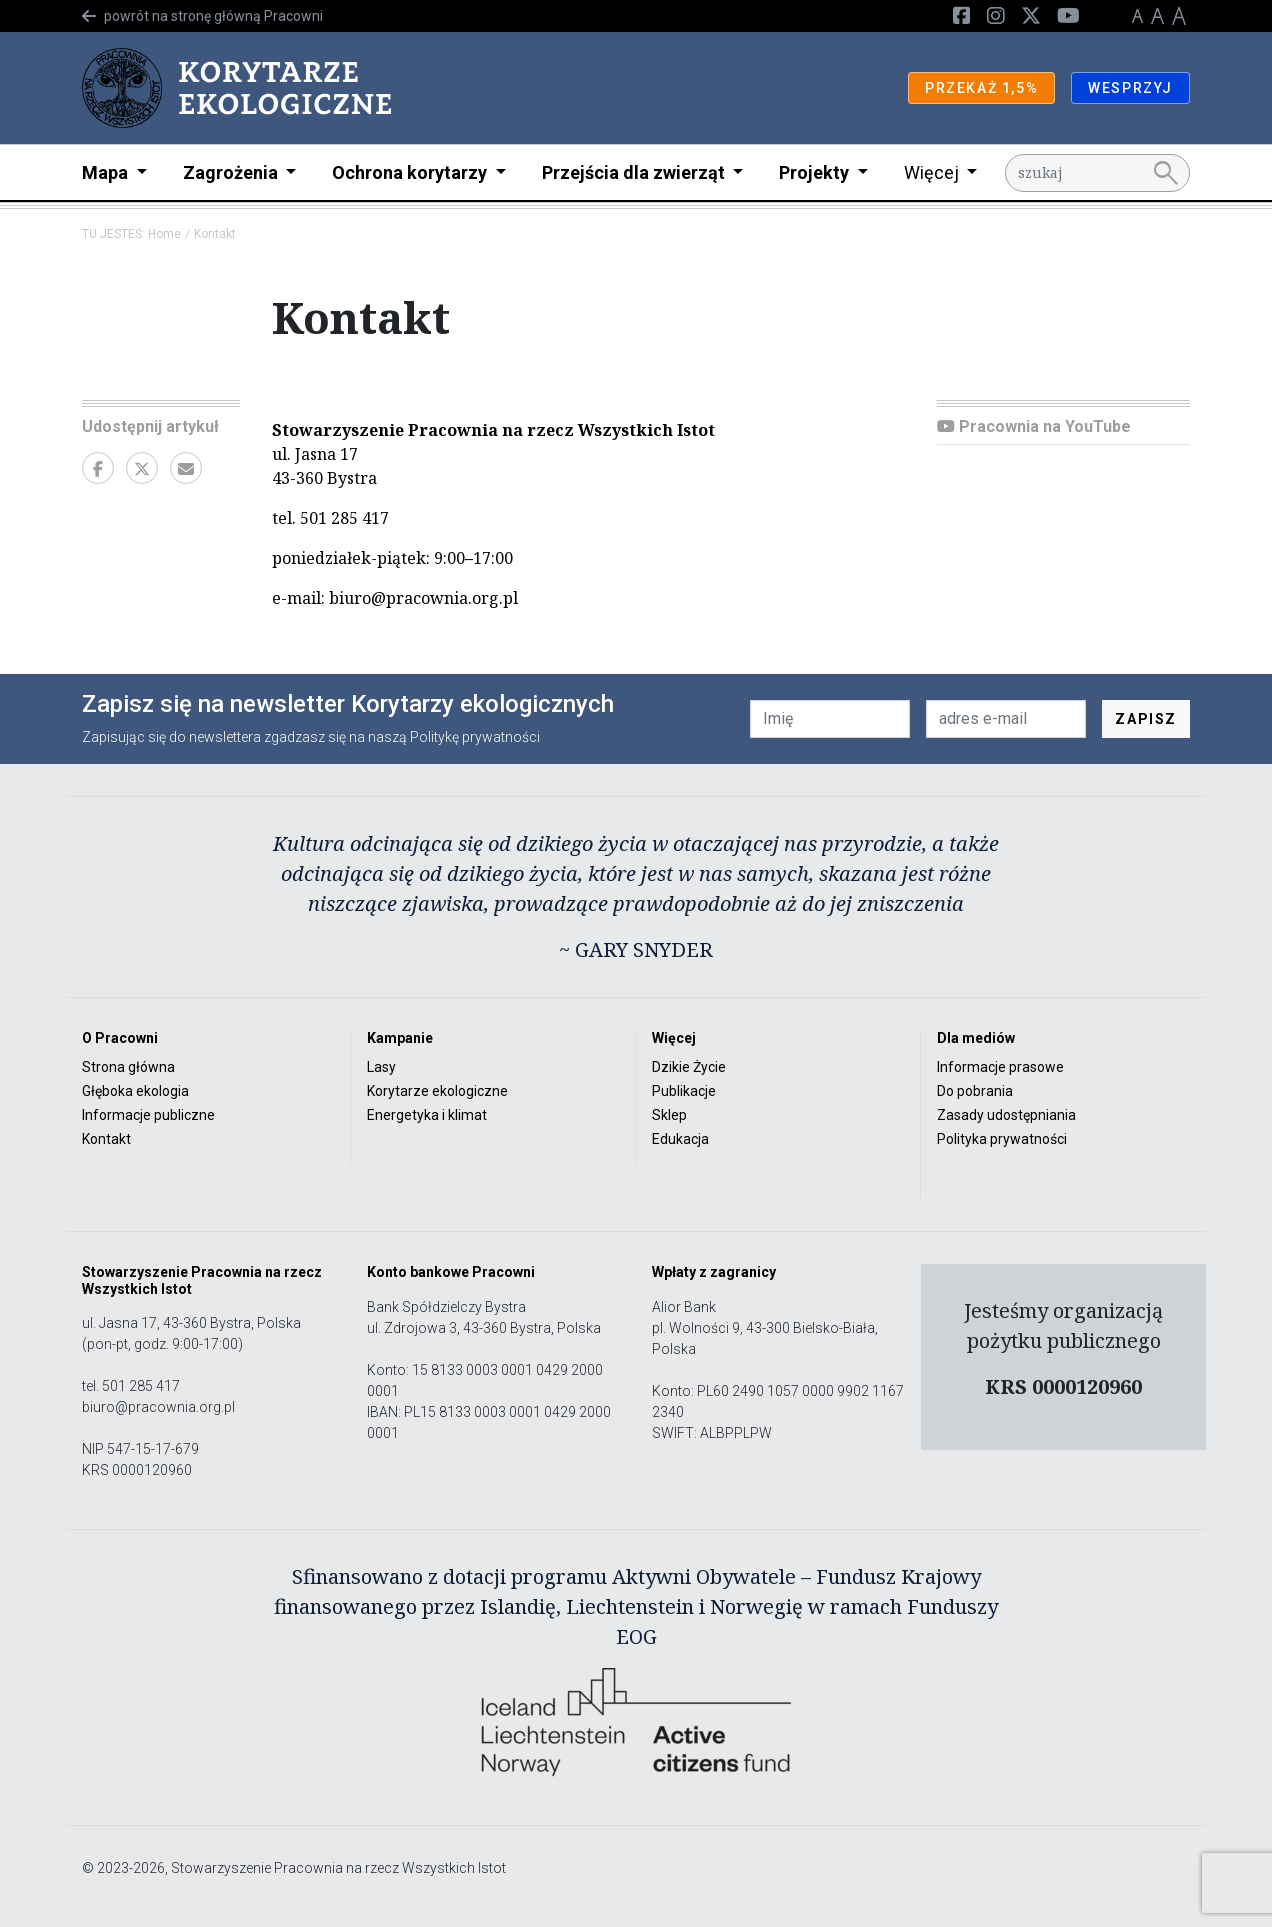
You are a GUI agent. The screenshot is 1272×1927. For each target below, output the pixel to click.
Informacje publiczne (148, 1115)
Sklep (669, 1115)
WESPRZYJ (1130, 88)
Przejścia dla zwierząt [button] (635, 172)
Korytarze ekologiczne (437, 1091)
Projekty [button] (816, 172)
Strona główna (128, 1067)
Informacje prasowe (1000, 1067)
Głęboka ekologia (135, 1091)
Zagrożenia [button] (232, 172)
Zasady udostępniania (1006, 1115)
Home (164, 234)
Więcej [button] (933, 172)
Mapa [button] (107, 172)
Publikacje (684, 1091)
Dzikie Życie (689, 1067)
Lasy (381, 1067)
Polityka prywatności (1002, 1139)
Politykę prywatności (475, 737)
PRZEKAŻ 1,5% (981, 88)
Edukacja (680, 1139)
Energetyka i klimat (427, 1115)
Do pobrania (975, 1091)
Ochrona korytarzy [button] (411, 172)
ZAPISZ (1146, 719)
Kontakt (106, 1139)
